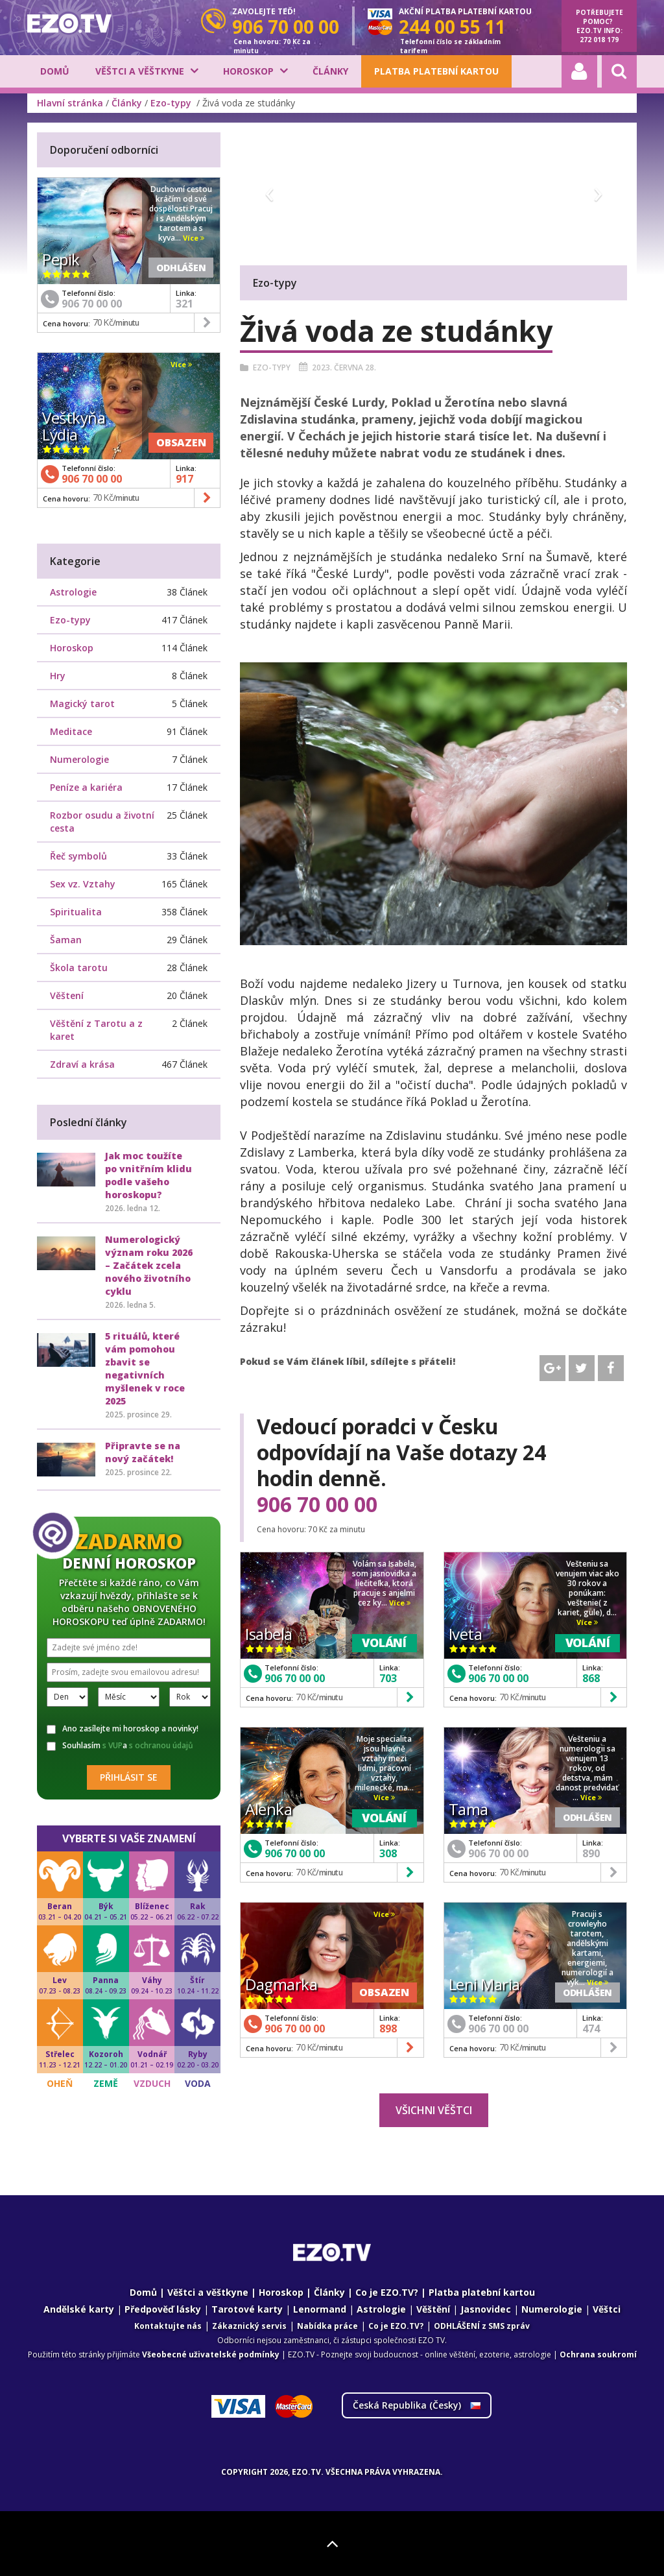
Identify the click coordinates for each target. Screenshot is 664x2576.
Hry (57, 675)
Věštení (67, 995)
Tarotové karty (247, 2309)
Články (330, 71)
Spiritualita (76, 912)
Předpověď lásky (162, 2309)
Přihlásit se (129, 1777)
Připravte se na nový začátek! (142, 1452)
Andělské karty (78, 2309)
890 (591, 1853)
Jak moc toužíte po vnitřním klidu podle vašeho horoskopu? (148, 1175)
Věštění (433, 2309)
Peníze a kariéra (86, 787)
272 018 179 (599, 39)
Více (399, 1603)
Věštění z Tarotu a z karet (96, 1029)
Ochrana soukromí (598, 2354)
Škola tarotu (79, 967)
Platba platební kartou (436, 71)
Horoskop (248, 71)
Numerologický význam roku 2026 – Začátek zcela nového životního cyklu (149, 1265)
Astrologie (73, 592)
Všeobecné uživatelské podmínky (210, 2354)
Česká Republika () (416, 2405)
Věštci (607, 2309)
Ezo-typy (172, 103)
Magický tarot (82, 703)
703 (388, 1678)
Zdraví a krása (82, 1064)
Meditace (71, 731)
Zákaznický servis (249, 2325)
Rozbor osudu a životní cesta (102, 821)
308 (388, 1853)
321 (184, 303)
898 (388, 2028)
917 (184, 479)
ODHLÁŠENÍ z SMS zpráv (482, 2325)
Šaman (66, 939)
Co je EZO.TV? (386, 2292)
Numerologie (79, 759)
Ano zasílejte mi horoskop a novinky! (122, 1729)
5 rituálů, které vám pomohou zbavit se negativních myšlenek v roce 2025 (145, 1368)
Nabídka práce (327, 2325)
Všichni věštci (434, 2110)
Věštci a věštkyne (139, 71)
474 (591, 2028)
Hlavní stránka (70, 103)
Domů (54, 71)
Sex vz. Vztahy (82, 884)
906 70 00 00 (317, 1504)
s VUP (112, 1745)
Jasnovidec (485, 2309)
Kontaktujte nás (168, 2325)
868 (591, 1678)
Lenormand (319, 2309)
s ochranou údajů (161, 1745)
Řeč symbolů (78, 856)
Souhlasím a (120, 1745)
